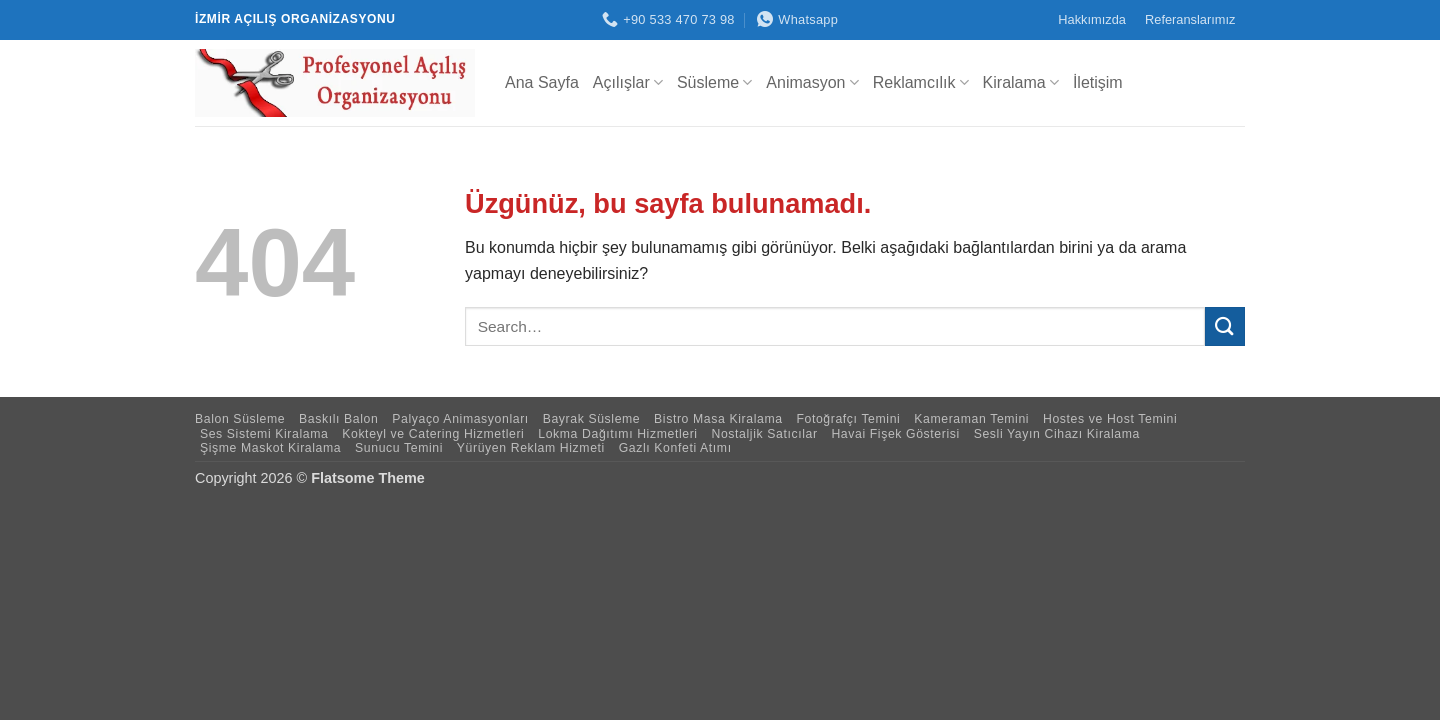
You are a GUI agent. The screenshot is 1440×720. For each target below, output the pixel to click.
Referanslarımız (1190, 19)
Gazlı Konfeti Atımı (675, 448)
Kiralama (1021, 82)
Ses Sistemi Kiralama (264, 434)
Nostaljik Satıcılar (764, 434)
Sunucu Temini (399, 448)
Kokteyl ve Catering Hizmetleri (433, 434)
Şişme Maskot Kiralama (270, 448)
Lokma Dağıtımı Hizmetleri (617, 434)
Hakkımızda (1092, 19)
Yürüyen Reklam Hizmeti (531, 448)
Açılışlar (628, 82)
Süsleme (714, 82)
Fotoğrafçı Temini (848, 419)
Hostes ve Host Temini (1110, 419)
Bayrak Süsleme (592, 419)
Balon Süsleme (240, 419)
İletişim (1098, 82)
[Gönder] (1225, 326)
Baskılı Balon (338, 419)
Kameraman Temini (971, 419)
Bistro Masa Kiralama (718, 419)
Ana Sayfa (542, 82)
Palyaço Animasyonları (460, 419)
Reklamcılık (921, 82)
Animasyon (812, 82)
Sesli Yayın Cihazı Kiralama (1057, 434)
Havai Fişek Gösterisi (895, 434)
